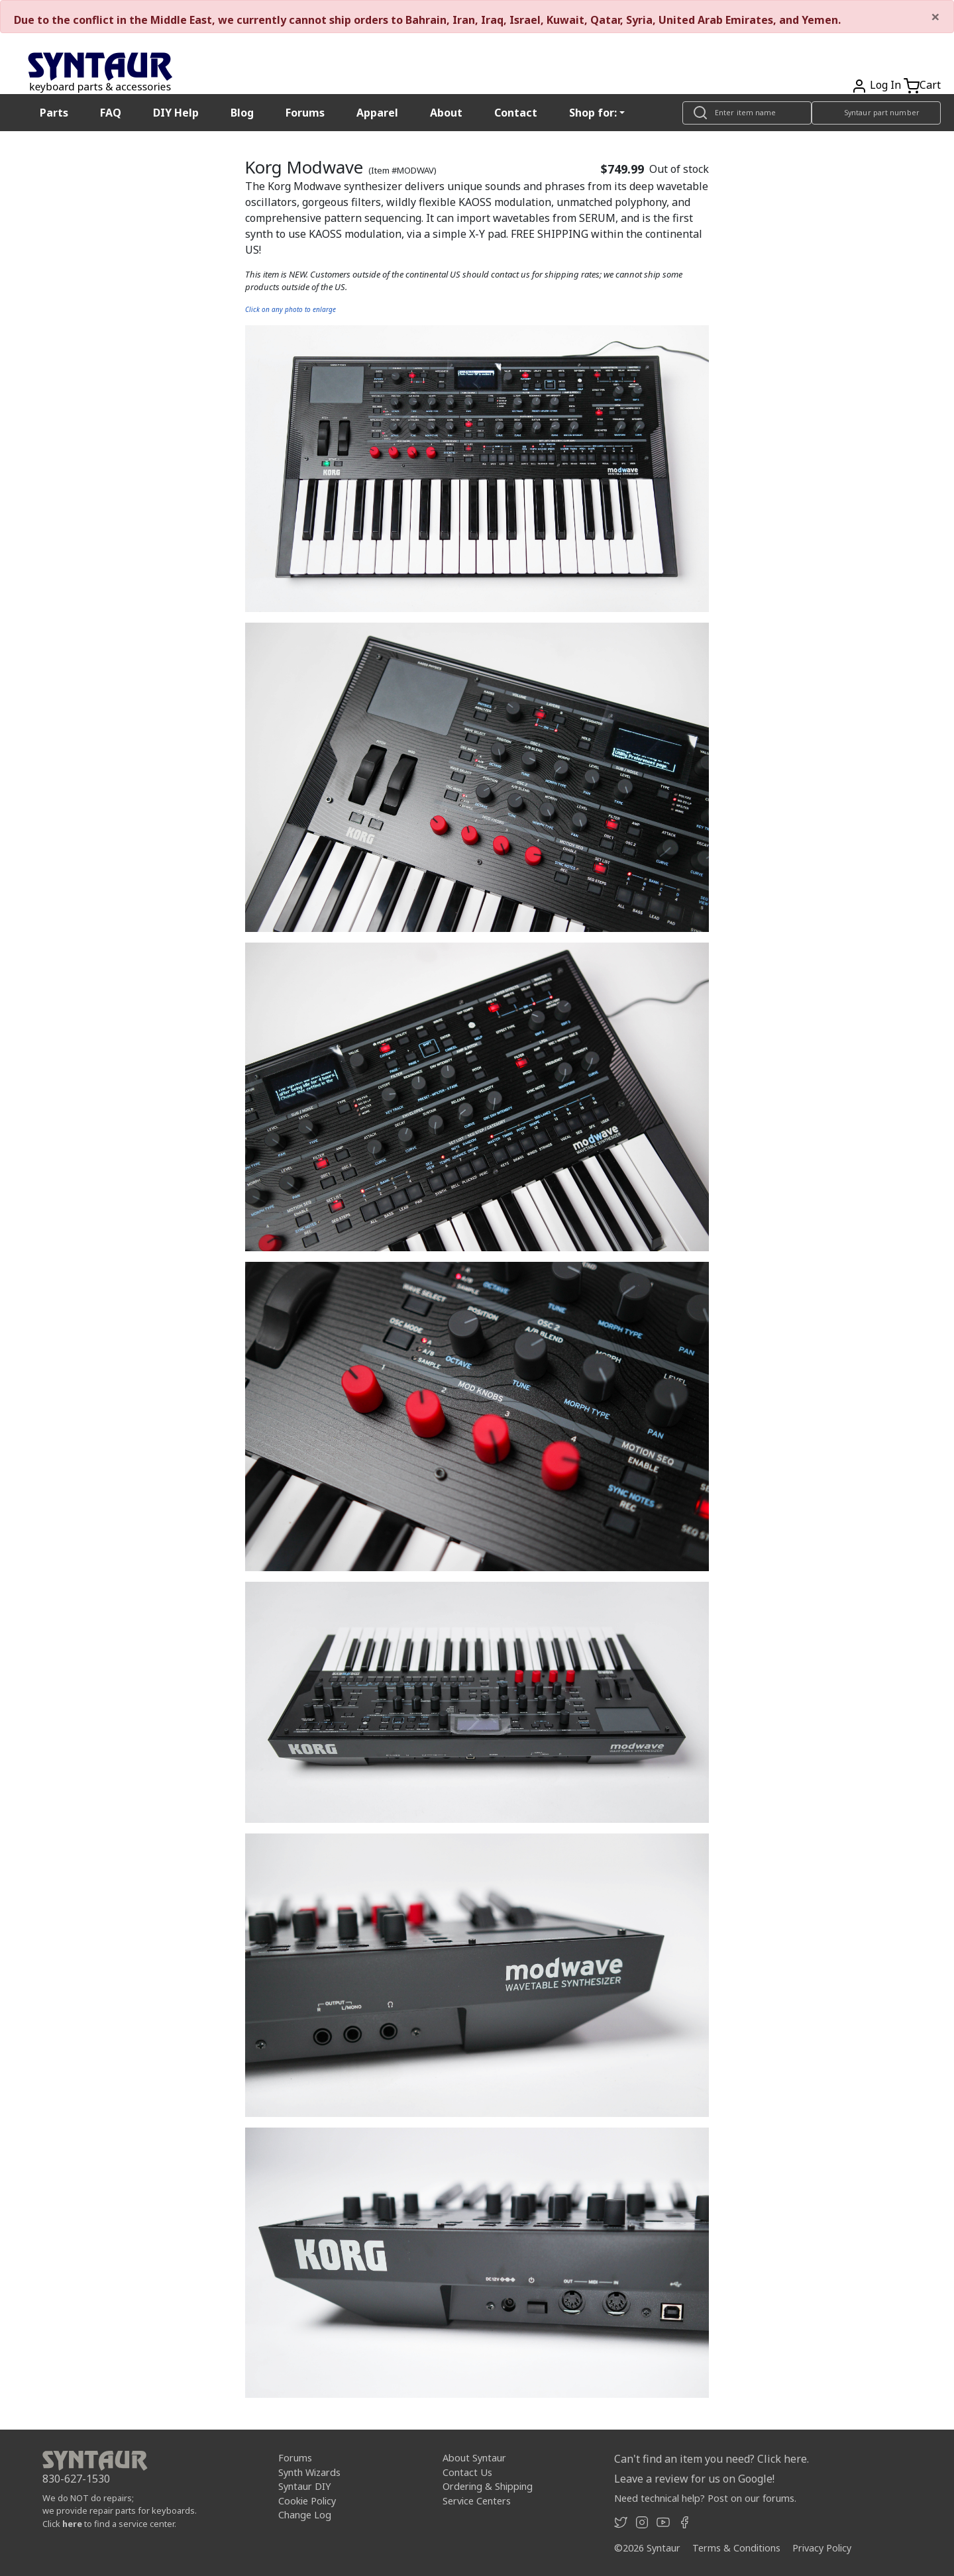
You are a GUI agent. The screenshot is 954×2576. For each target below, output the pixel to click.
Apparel (377, 112)
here (72, 2524)
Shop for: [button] (593, 112)
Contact (515, 112)
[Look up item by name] (747, 113)
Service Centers (477, 2501)
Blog (242, 112)
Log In (885, 84)
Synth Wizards (309, 2471)
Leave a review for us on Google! (694, 2478)
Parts (54, 112)
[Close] (935, 17)
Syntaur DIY (304, 2486)
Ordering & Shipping (488, 2486)
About (446, 112)
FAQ (110, 112)
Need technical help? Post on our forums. (705, 2498)
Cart (930, 84)
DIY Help (176, 112)
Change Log (304, 2514)
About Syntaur (474, 2457)
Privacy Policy (821, 2548)
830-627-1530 (76, 2478)
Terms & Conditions (736, 2548)
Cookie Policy (307, 2501)
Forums (305, 112)
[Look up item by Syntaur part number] (876, 113)
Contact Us (467, 2471)
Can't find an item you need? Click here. (711, 2458)
